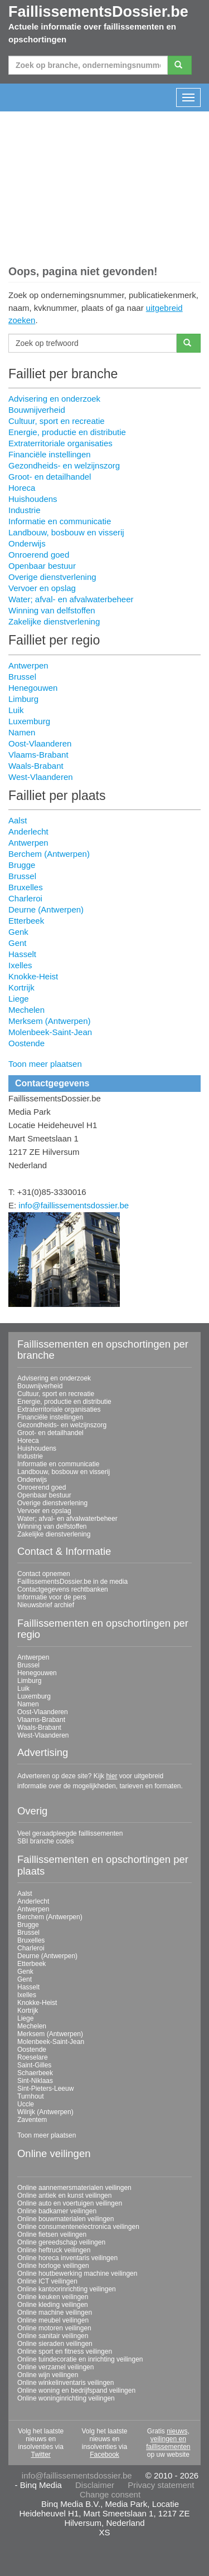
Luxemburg (29, 721)
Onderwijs (27, 543)
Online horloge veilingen (53, 2266)
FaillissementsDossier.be (98, 11)
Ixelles (20, 965)
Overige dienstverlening (52, 577)
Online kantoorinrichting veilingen (66, 2289)
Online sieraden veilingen (55, 2344)
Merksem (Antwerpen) (49, 1021)
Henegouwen (32, 687)
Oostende (26, 1043)
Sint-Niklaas (35, 2081)
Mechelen (26, 1009)
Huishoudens (32, 499)
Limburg (23, 699)
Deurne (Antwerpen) (46, 909)
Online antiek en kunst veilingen (64, 2195)
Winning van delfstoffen (51, 610)
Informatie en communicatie (59, 521)
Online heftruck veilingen (53, 2250)
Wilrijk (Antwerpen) (45, 2112)
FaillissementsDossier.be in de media (72, 1581)
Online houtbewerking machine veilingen (77, 2273)
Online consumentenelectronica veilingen (78, 2227)
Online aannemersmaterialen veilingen (74, 2188)
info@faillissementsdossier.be (73, 1205)
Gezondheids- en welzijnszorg (64, 465)
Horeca (21, 487)
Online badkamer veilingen (56, 2211)
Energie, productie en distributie (67, 432)
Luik (16, 710)
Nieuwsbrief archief (45, 1605)
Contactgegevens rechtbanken (62, 1589)
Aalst (17, 820)
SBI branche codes (45, 1841)
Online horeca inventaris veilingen (67, 2258)
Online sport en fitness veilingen (64, 2351)
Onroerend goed (38, 554)
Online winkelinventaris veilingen (65, 2383)
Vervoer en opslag (42, 588)
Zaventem (32, 2120)
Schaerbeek (35, 2073)
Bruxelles (25, 887)
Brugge (21, 865)
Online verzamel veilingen (55, 2367)
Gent (17, 943)
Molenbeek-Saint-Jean (50, 1032)
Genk (18, 931)
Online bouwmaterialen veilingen (65, 2219)
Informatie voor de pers (51, 1597)
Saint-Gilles (34, 2065)
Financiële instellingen (49, 454)
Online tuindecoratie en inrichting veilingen (80, 2359)
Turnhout (30, 2096)
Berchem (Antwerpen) (49, 853)
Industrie (24, 510)
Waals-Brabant (36, 765)
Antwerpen (28, 665)
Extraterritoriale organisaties (60, 443)
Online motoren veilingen (54, 2328)
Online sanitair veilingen (52, 2336)
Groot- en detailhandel (49, 476)
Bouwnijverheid (36, 409)
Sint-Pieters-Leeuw (45, 2088)
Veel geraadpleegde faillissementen (70, 1833)
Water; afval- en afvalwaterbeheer (71, 599)
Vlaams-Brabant (38, 754)
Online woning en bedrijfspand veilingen (76, 2390)
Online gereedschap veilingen (61, 2242)
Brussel (22, 676)
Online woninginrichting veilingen (66, 2398)
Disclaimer (94, 2485)
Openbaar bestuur (42, 565)
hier (111, 1776)
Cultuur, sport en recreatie (56, 421)
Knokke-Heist (33, 976)
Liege (18, 998)
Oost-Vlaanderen (39, 743)
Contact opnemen (43, 1574)
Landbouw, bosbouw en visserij (66, 532)
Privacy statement (161, 2485)
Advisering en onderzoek (54, 398)
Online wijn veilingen (47, 2375)
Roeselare (32, 2057)
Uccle (25, 2104)
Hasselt (22, 954)
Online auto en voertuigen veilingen (69, 2203)
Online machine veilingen (54, 2312)
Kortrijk (21, 987)
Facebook (104, 2454)
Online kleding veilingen (52, 2305)
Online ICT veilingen (47, 2281)
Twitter (40, 2454)
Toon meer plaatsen (45, 1064)
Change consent (110, 2494)
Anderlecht (28, 831)
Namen (21, 732)
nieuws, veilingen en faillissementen (168, 2439)
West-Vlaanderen (40, 777)
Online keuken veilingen (52, 2297)
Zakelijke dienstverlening (54, 621)
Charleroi (25, 898)
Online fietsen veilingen (51, 2234)
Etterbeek (26, 920)
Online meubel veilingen (53, 2320)
